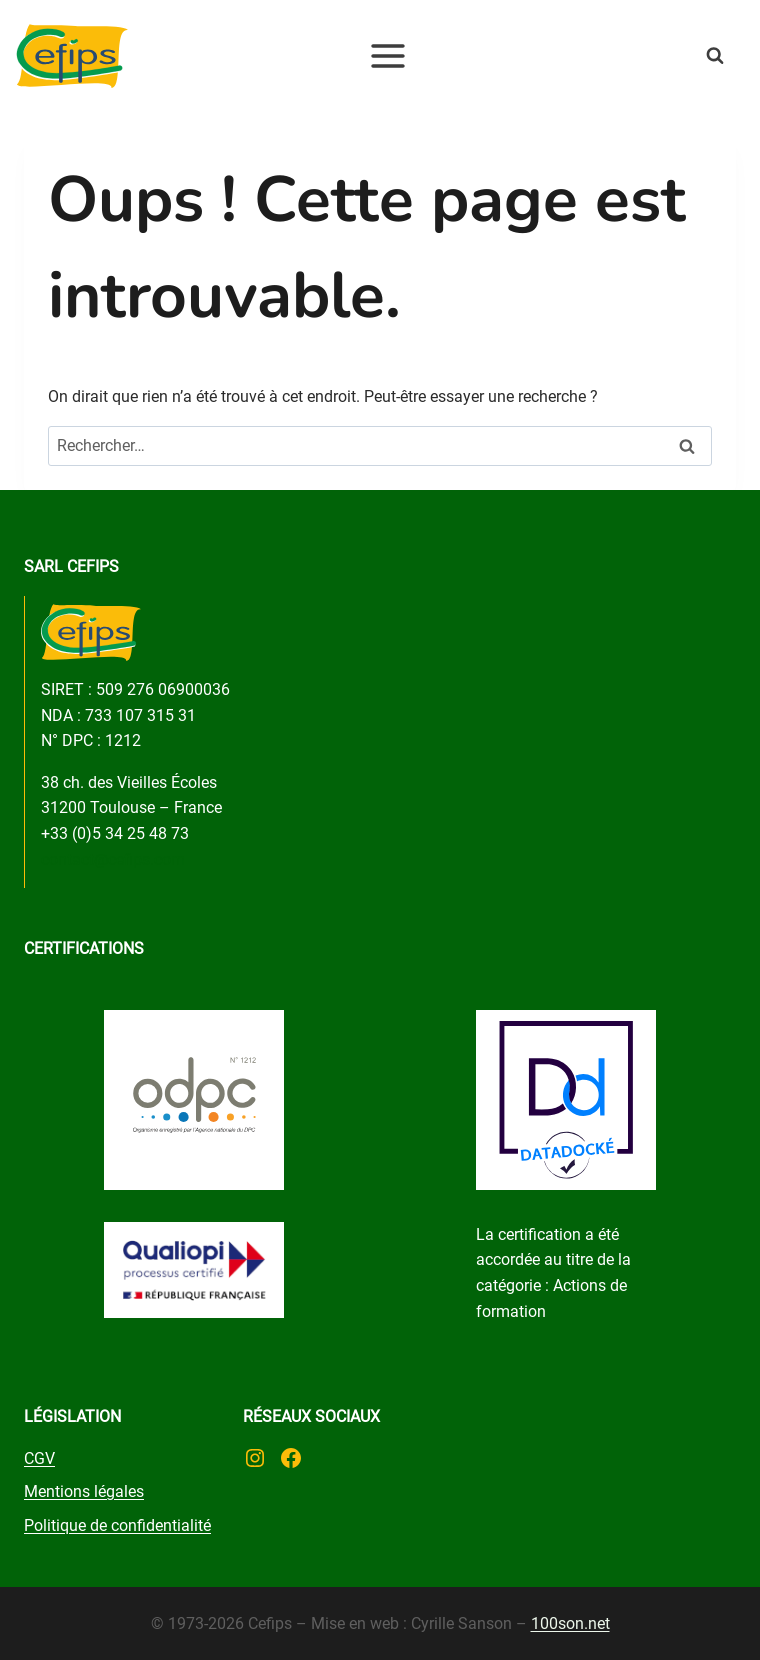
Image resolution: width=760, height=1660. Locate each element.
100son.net (570, 1623)
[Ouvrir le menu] (388, 55)
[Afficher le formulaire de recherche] (733, 56)
